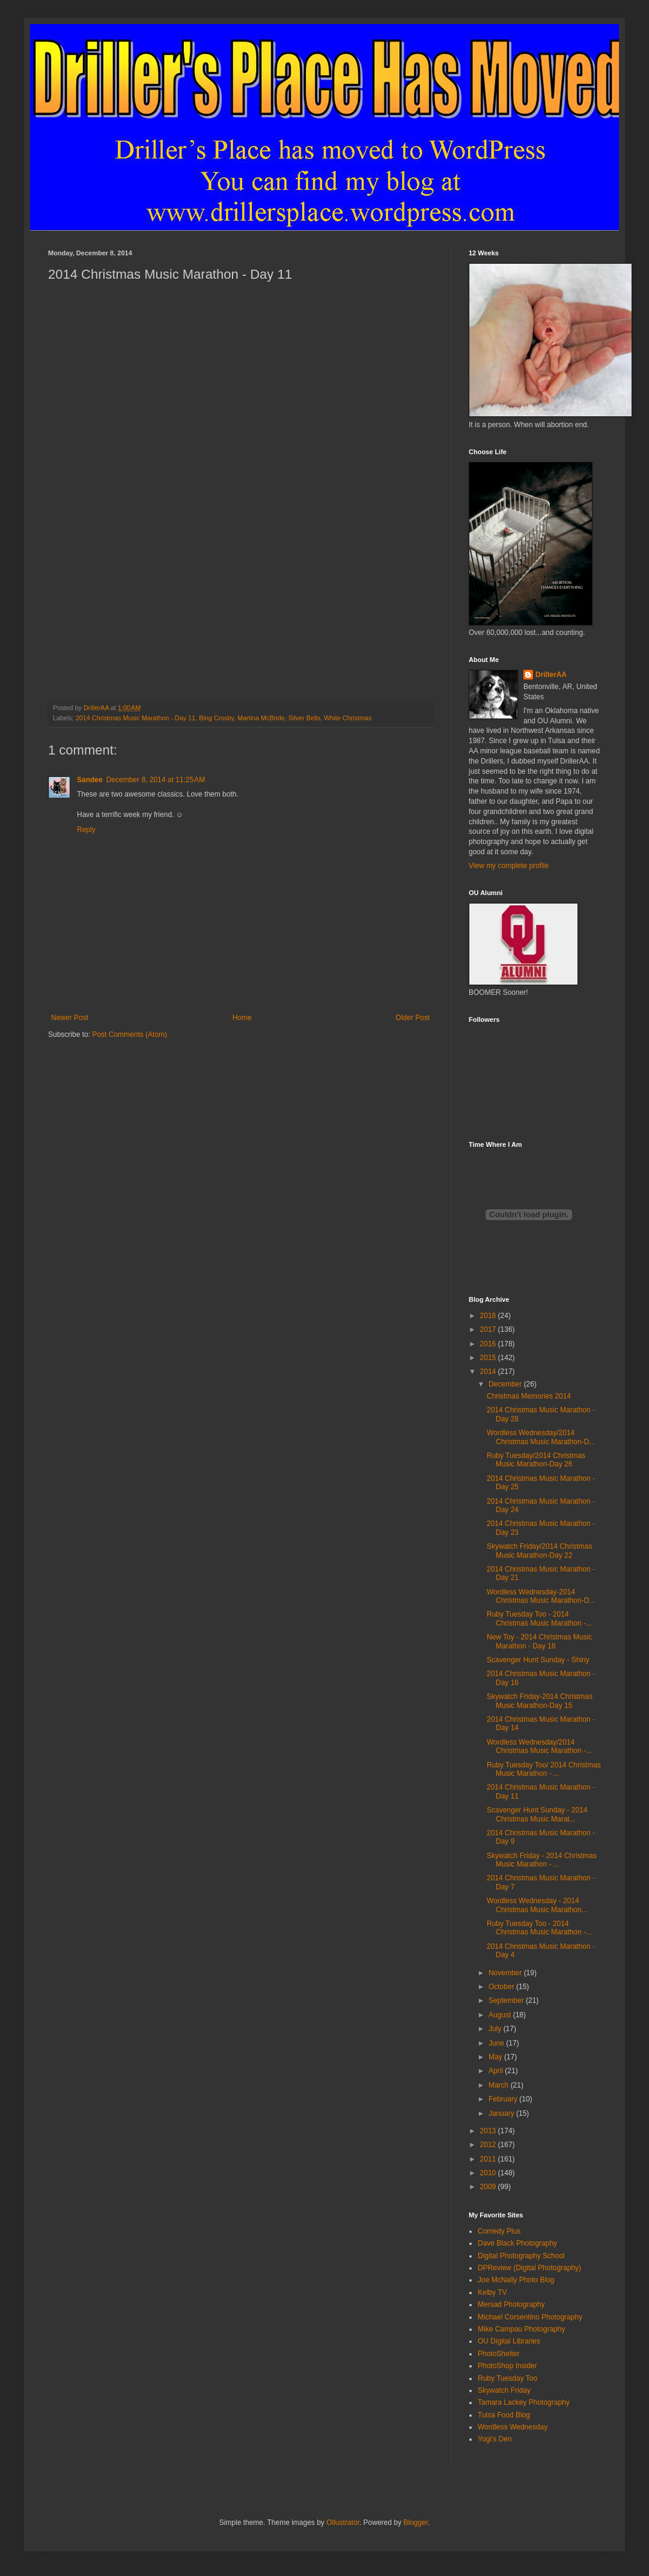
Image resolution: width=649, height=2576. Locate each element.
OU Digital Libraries (509, 2341)
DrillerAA (551, 674)
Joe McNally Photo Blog (516, 2280)
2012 (489, 2144)
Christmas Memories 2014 (529, 1396)
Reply (86, 829)
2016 (489, 1344)
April (497, 2071)
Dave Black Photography (517, 2243)
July (496, 2029)
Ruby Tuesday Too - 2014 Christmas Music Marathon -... (539, 1618)
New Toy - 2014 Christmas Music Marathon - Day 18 (539, 1641)
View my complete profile (509, 865)
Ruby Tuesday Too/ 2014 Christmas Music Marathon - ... (544, 1769)
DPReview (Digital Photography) (529, 2268)
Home (242, 1017)
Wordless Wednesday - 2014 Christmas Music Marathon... (537, 1905)
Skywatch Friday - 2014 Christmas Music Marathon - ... (542, 1860)
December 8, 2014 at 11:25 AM (155, 780)
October (502, 1986)
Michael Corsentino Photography (530, 2317)
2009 (489, 2187)
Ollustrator (342, 2522)
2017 (489, 1329)
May (496, 2057)
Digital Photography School (521, 2256)
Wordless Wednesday (512, 2427)
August (501, 2015)
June (497, 2043)
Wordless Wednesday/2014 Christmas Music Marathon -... (539, 1746)
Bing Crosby (216, 717)
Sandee (90, 780)
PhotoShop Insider (507, 2366)
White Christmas (347, 717)
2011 (489, 2159)
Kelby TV (492, 2292)
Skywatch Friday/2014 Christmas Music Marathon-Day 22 (539, 1550)
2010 (489, 2173)
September (507, 2000)
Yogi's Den (495, 2439)
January (502, 2113)
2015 (489, 1357)
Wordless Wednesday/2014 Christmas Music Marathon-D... (541, 1437)
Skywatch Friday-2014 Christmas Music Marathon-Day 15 (540, 1700)
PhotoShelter (498, 2354)
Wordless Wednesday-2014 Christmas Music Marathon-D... (541, 1596)
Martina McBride (261, 717)
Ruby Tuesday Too (507, 2378)
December (506, 1384)
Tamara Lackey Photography (524, 2402)
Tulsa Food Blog (504, 2415)
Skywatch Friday (504, 2390)
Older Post (412, 1017)
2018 (489, 1315)
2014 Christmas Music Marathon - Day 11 (135, 717)
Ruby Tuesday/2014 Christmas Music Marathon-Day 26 (536, 1459)
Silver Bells (304, 717)
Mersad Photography (511, 2304)
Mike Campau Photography (521, 2329)
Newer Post (69, 1017)
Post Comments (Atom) (129, 1034)
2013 (489, 2131)
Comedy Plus (499, 2231)
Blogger (415, 2522)
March (500, 2085)
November (506, 1973)
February (504, 2099)
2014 (489, 1371)
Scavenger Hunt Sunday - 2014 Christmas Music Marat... (537, 1814)
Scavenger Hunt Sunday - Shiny (538, 1660)
